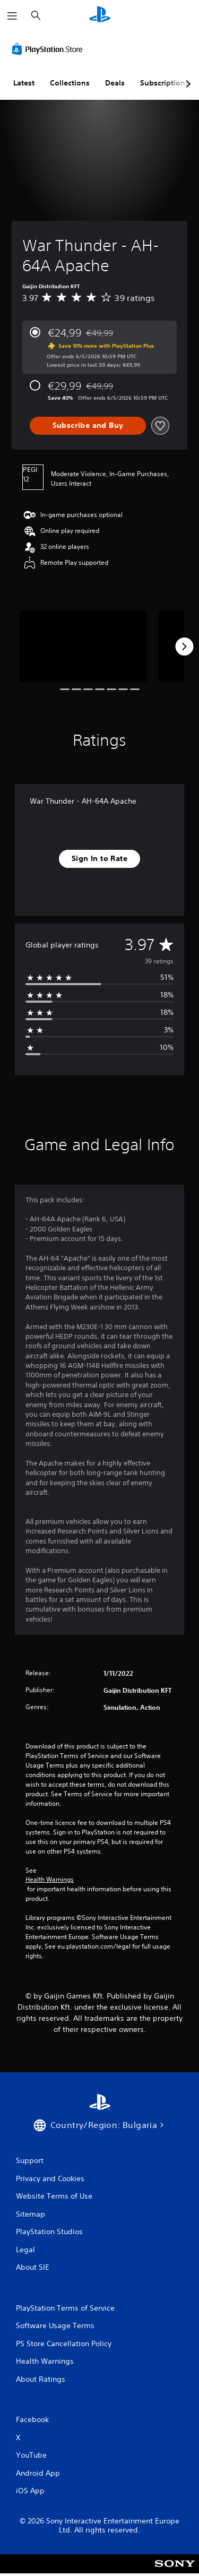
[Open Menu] (12, 16)
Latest (23, 83)
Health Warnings (49, 1879)
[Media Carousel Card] (83, 646)
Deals (115, 83)
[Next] (184, 646)
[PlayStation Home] (99, 15)
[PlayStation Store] (49, 48)
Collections (70, 83)
